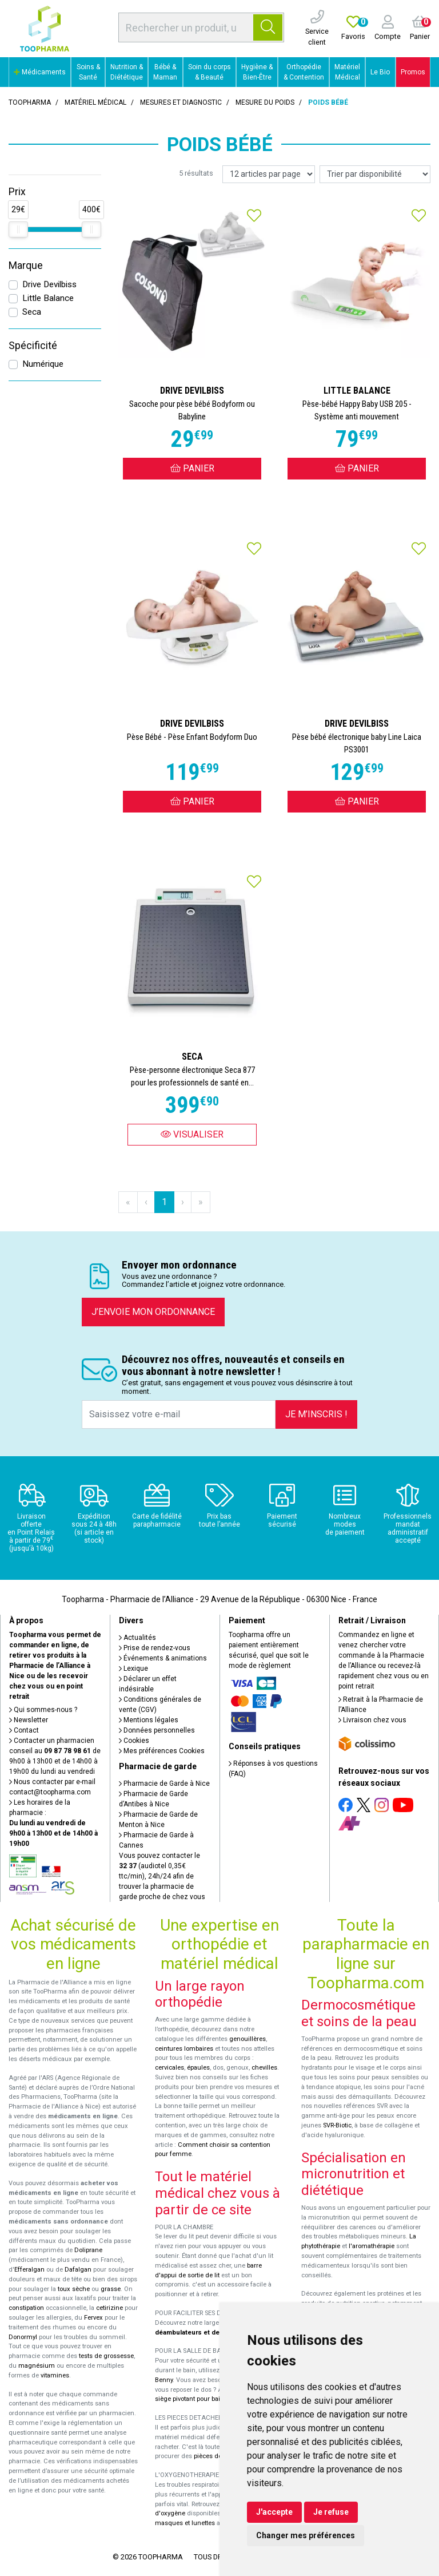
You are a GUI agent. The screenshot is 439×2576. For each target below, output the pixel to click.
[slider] (18, 229)
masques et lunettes (185, 2523)
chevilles (264, 2067)
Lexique (133, 1669)
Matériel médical (95, 102)
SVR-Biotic (337, 2125)
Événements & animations (163, 1658)
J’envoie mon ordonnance (153, 1311)
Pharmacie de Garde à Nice (164, 1784)
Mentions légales (148, 1720)
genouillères (247, 2039)
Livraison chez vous (372, 1720)
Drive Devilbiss (49, 284)
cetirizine (109, 2308)
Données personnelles (157, 1730)
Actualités (137, 1638)
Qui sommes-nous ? (43, 1710)
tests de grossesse (106, 2356)
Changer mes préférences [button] (305, 2535)
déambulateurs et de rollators (201, 2332)
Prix (17, 191)
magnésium (36, 2365)
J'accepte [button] (274, 2511)
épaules (198, 2067)
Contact (24, 1730)
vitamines (55, 2375)
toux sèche (74, 2289)
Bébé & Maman (165, 72)
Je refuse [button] (331, 2511)
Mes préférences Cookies (162, 1751)
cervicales (169, 2067)
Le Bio (380, 72)
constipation (26, 2308)
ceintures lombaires (184, 2048)
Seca (31, 312)
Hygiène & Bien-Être (257, 72)
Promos (413, 72)
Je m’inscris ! (316, 1414)
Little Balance (48, 298)
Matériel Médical (347, 72)
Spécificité (33, 345)
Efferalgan (29, 2269)
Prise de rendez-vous (154, 1648)
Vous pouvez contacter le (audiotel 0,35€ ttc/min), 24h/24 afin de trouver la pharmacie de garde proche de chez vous (162, 1876)
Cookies (134, 1741)
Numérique (42, 364)
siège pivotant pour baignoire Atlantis (209, 2399)
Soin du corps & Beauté (209, 72)
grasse (111, 2289)
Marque (26, 265)
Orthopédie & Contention (304, 72)
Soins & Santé (88, 72)
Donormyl (23, 2337)
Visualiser (192, 1134)
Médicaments (40, 72)
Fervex (93, 2317)
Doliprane (88, 2250)
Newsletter (28, 1720)
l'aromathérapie (371, 2246)
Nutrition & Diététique (126, 72)
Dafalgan (78, 2269)
